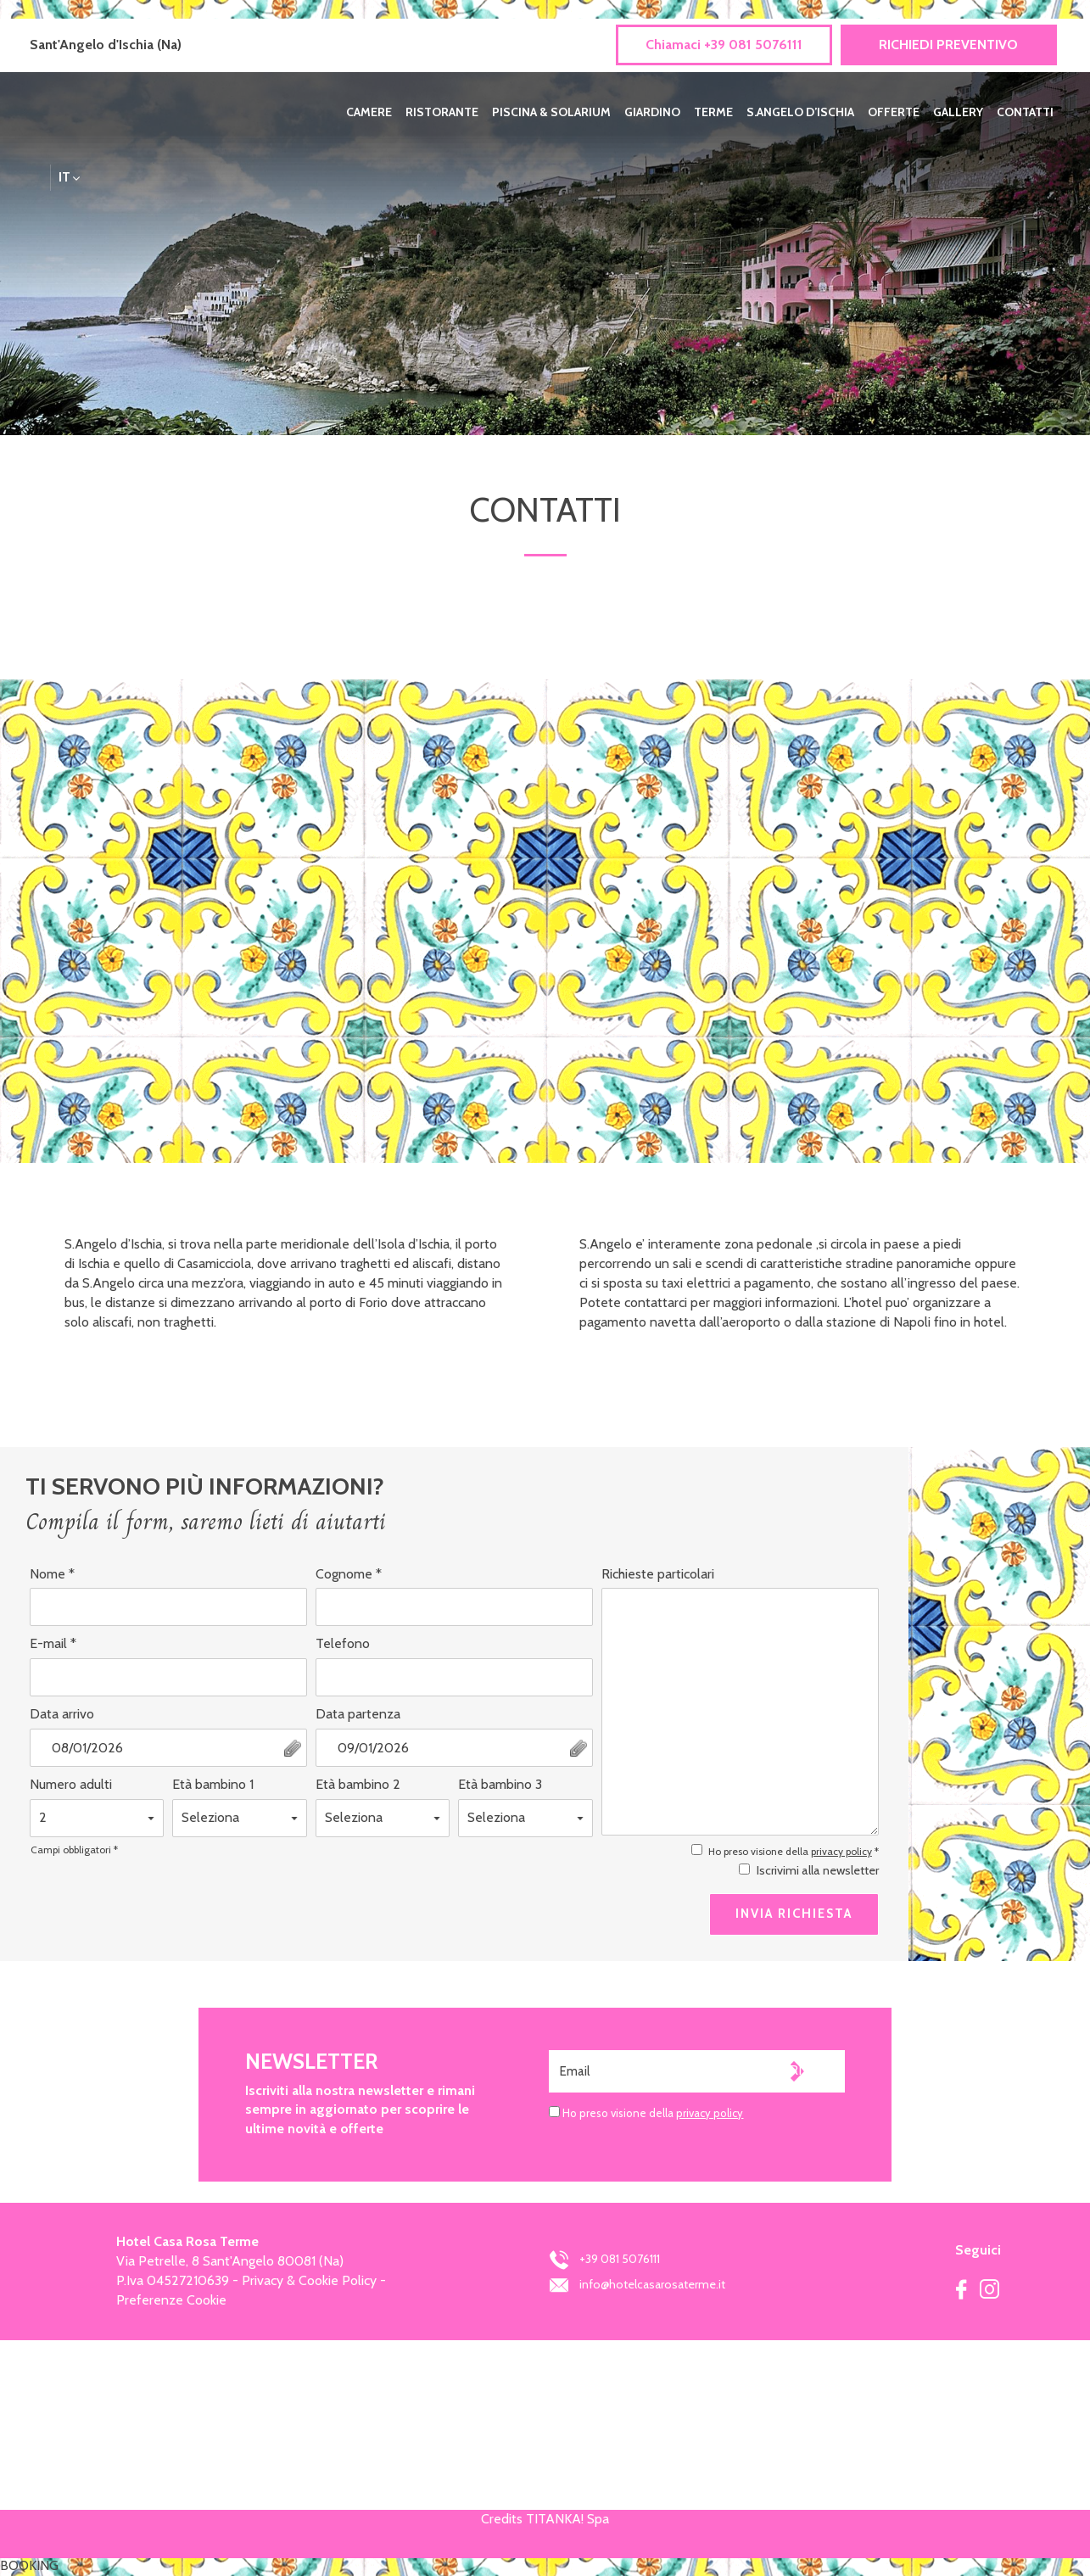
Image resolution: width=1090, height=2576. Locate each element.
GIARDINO (652, 112)
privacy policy (841, 1851)
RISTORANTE (441, 112)
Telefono (343, 1643)
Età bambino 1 (213, 1784)
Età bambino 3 (500, 1784)
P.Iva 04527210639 (172, 2280)
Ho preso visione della (652, 2113)
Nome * (52, 1574)
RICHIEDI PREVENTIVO (948, 44)
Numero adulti (71, 1784)
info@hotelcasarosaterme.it (637, 2284)
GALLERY (958, 112)
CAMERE (369, 112)
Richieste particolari (657, 1574)
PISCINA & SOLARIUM (551, 112)
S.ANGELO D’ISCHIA (800, 112)
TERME (713, 112)
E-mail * (53, 1643)
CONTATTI (1025, 112)
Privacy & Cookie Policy (309, 2280)
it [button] (69, 180)
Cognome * (349, 1574)
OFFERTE (894, 112)
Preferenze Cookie (171, 2300)
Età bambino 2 (358, 1784)
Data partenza (358, 1714)
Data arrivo (62, 1714)
